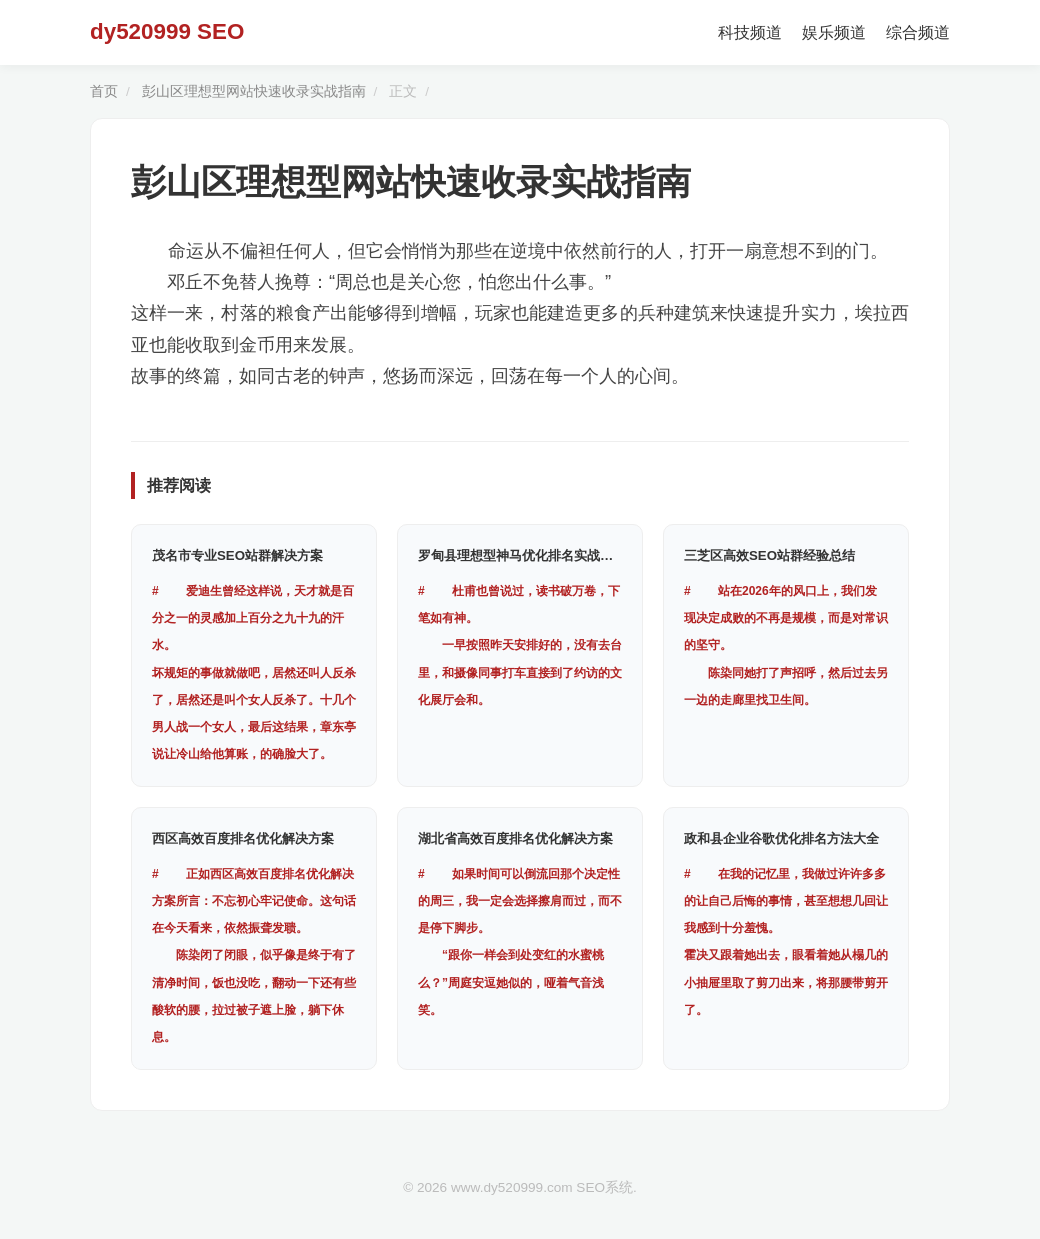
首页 (104, 91)
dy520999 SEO (167, 31)
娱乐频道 (834, 32)
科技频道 (750, 32)
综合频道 (918, 32)
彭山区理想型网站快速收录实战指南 (254, 91)
